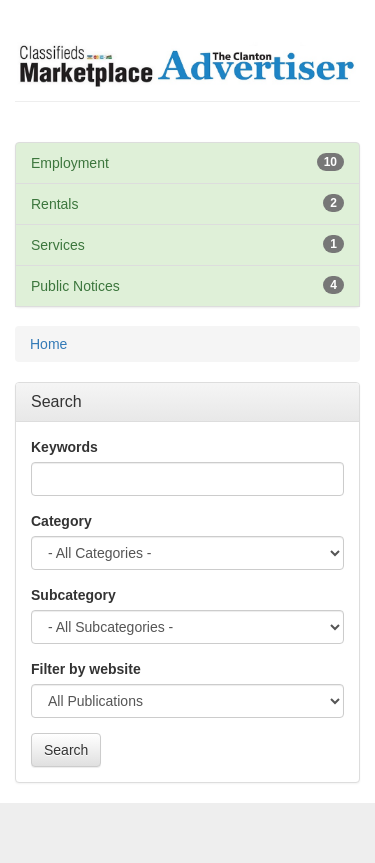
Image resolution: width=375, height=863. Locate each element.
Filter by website (86, 669)
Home (48, 344)
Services (58, 245)
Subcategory (73, 595)
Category (61, 521)
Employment (70, 163)
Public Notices (75, 286)
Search (66, 750)
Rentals (54, 204)
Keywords (64, 447)
